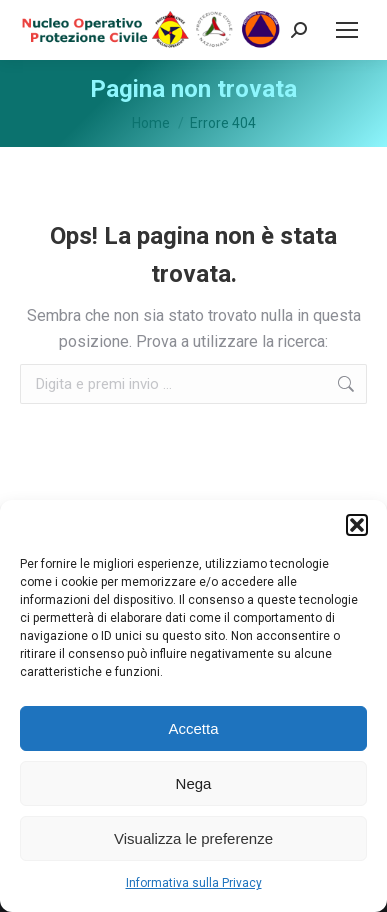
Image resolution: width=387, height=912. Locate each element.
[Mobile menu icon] (347, 30)
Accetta (193, 728)
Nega (194, 783)
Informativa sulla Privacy (194, 883)
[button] (357, 525)
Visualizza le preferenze (193, 838)
